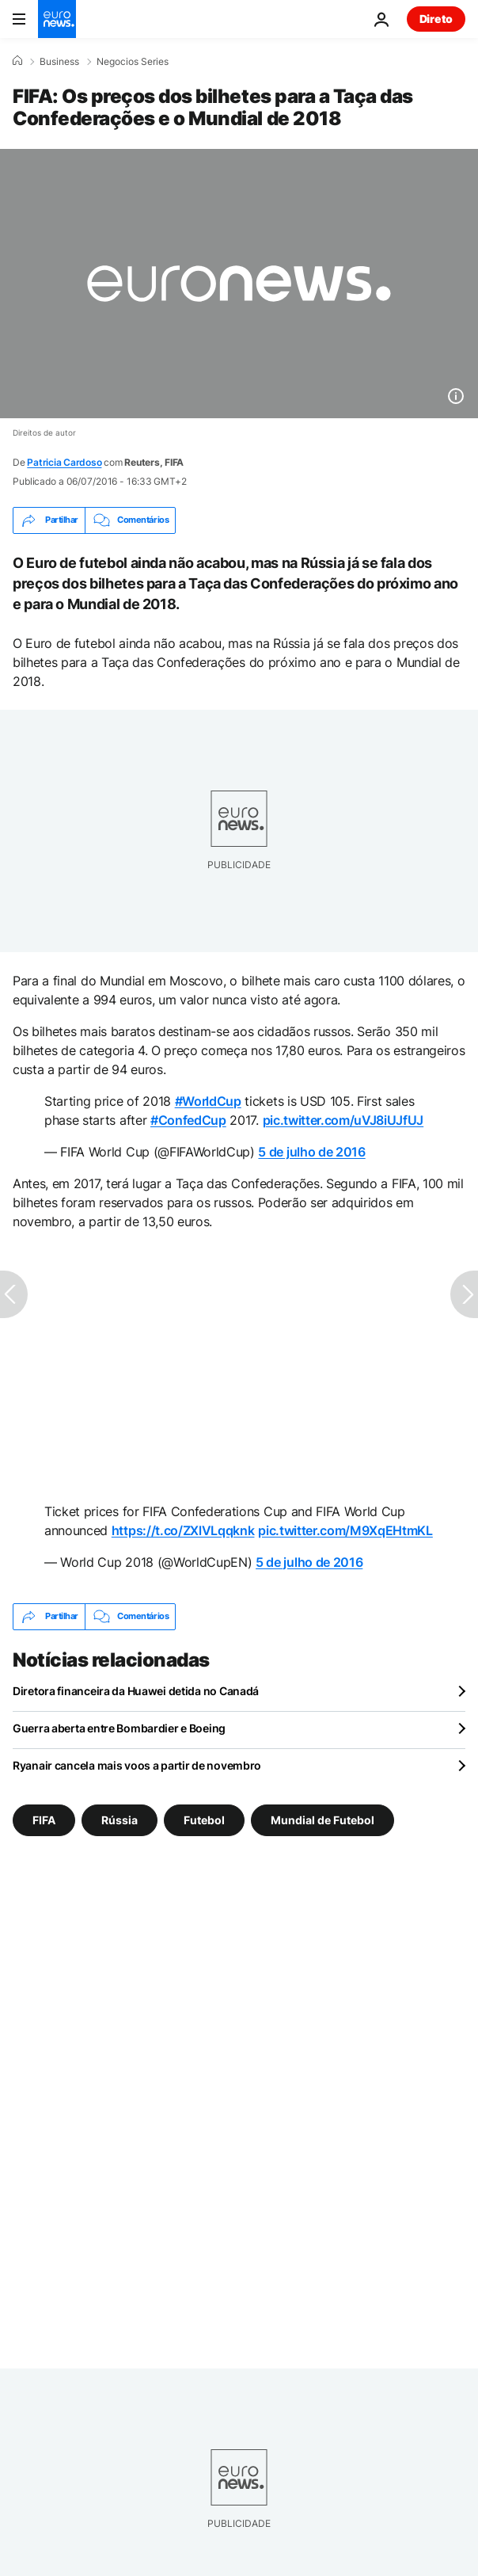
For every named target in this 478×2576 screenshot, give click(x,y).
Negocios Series (133, 62)
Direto (436, 18)
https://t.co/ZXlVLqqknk (183, 1530)
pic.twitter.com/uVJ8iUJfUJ (343, 1120)
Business (59, 62)
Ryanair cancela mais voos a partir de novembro (137, 1765)
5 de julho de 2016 (311, 1152)
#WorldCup (208, 1101)
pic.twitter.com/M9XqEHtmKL (345, 1530)
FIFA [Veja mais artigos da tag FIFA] (43, 1819)
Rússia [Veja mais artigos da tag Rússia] (119, 1819)
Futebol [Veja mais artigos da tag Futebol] (204, 1819)
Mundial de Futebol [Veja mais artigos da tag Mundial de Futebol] (322, 1819)
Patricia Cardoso (64, 462)
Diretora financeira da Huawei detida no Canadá (136, 1691)
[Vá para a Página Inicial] (57, 19)
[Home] (17, 61)
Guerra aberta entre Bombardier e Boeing (119, 1728)
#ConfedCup (188, 1120)
